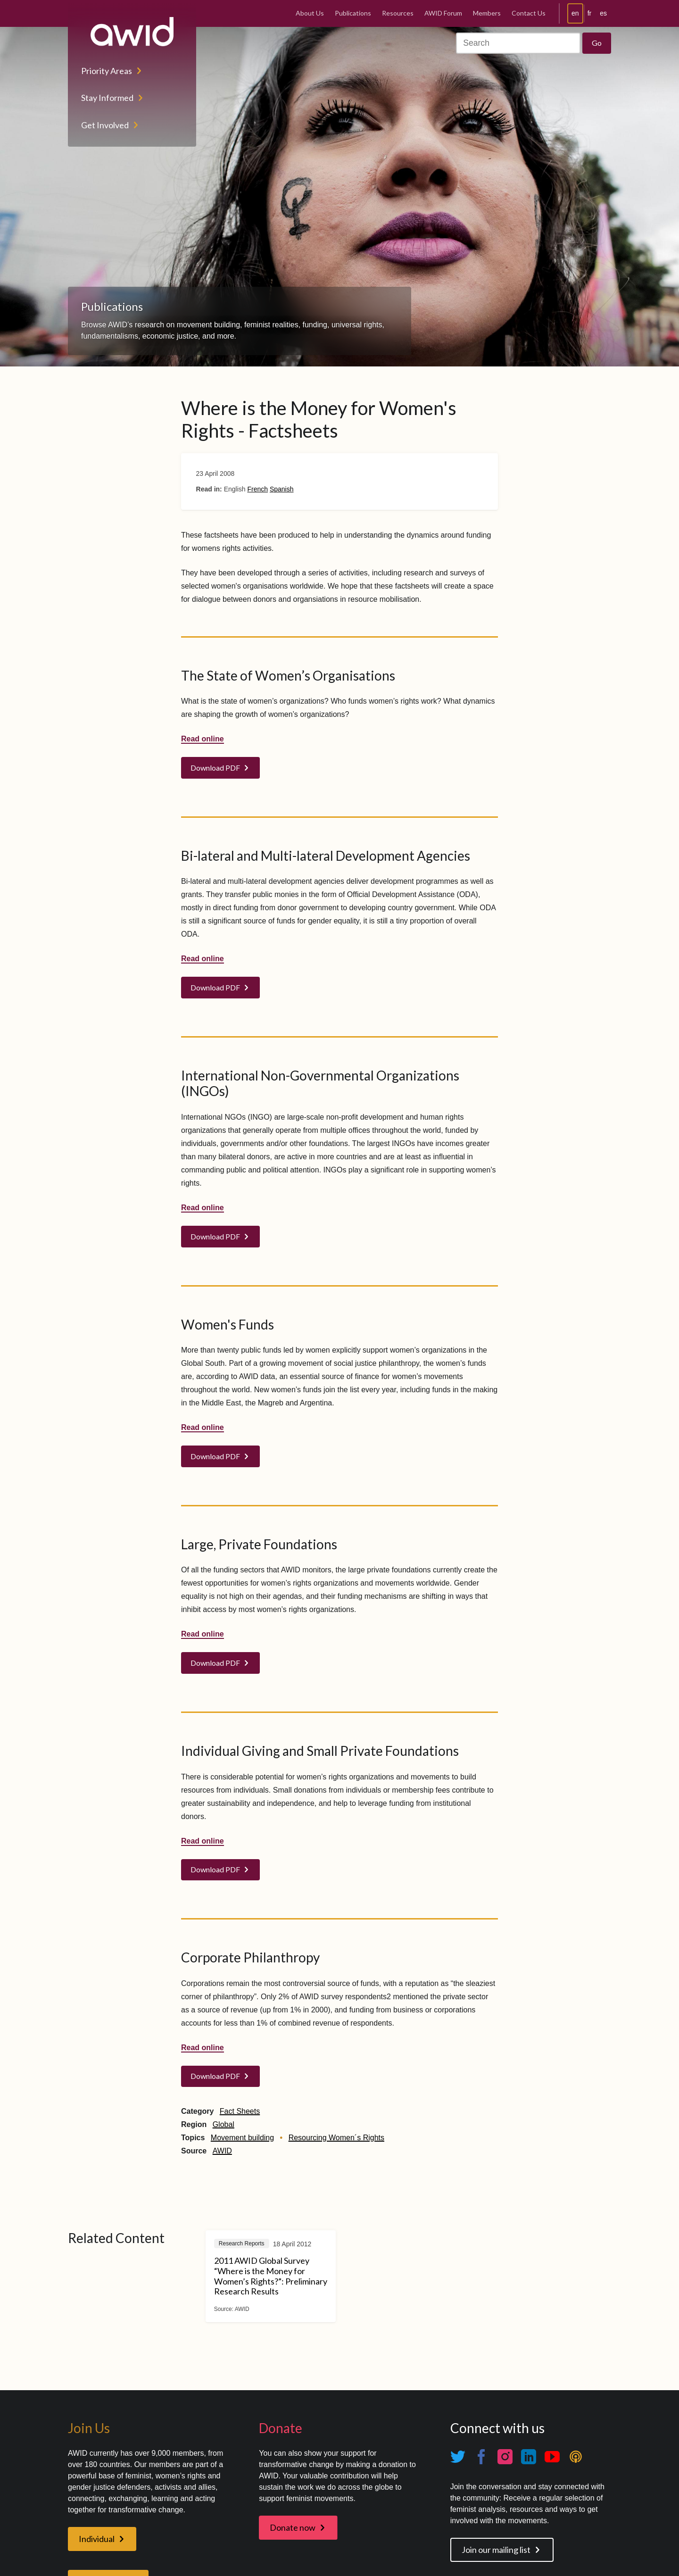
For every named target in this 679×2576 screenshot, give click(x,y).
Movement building (242, 2138)
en (575, 13)
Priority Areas (106, 71)
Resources (398, 13)
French (257, 489)
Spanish (282, 489)
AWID (222, 2151)
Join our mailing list (496, 2549)
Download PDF (215, 767)
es (603, 13)
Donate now (292, 2527)
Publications (353, 13)
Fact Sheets (240, 2111)
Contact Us (529, 13)
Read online (202, 739)
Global (223, 2124)
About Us (310, 13)
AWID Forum (443, 13)
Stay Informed (107, 97)
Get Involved (105, 125)
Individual (97, 2539)
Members (487, 13)
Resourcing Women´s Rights (336, 2138)
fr (590, 13)
